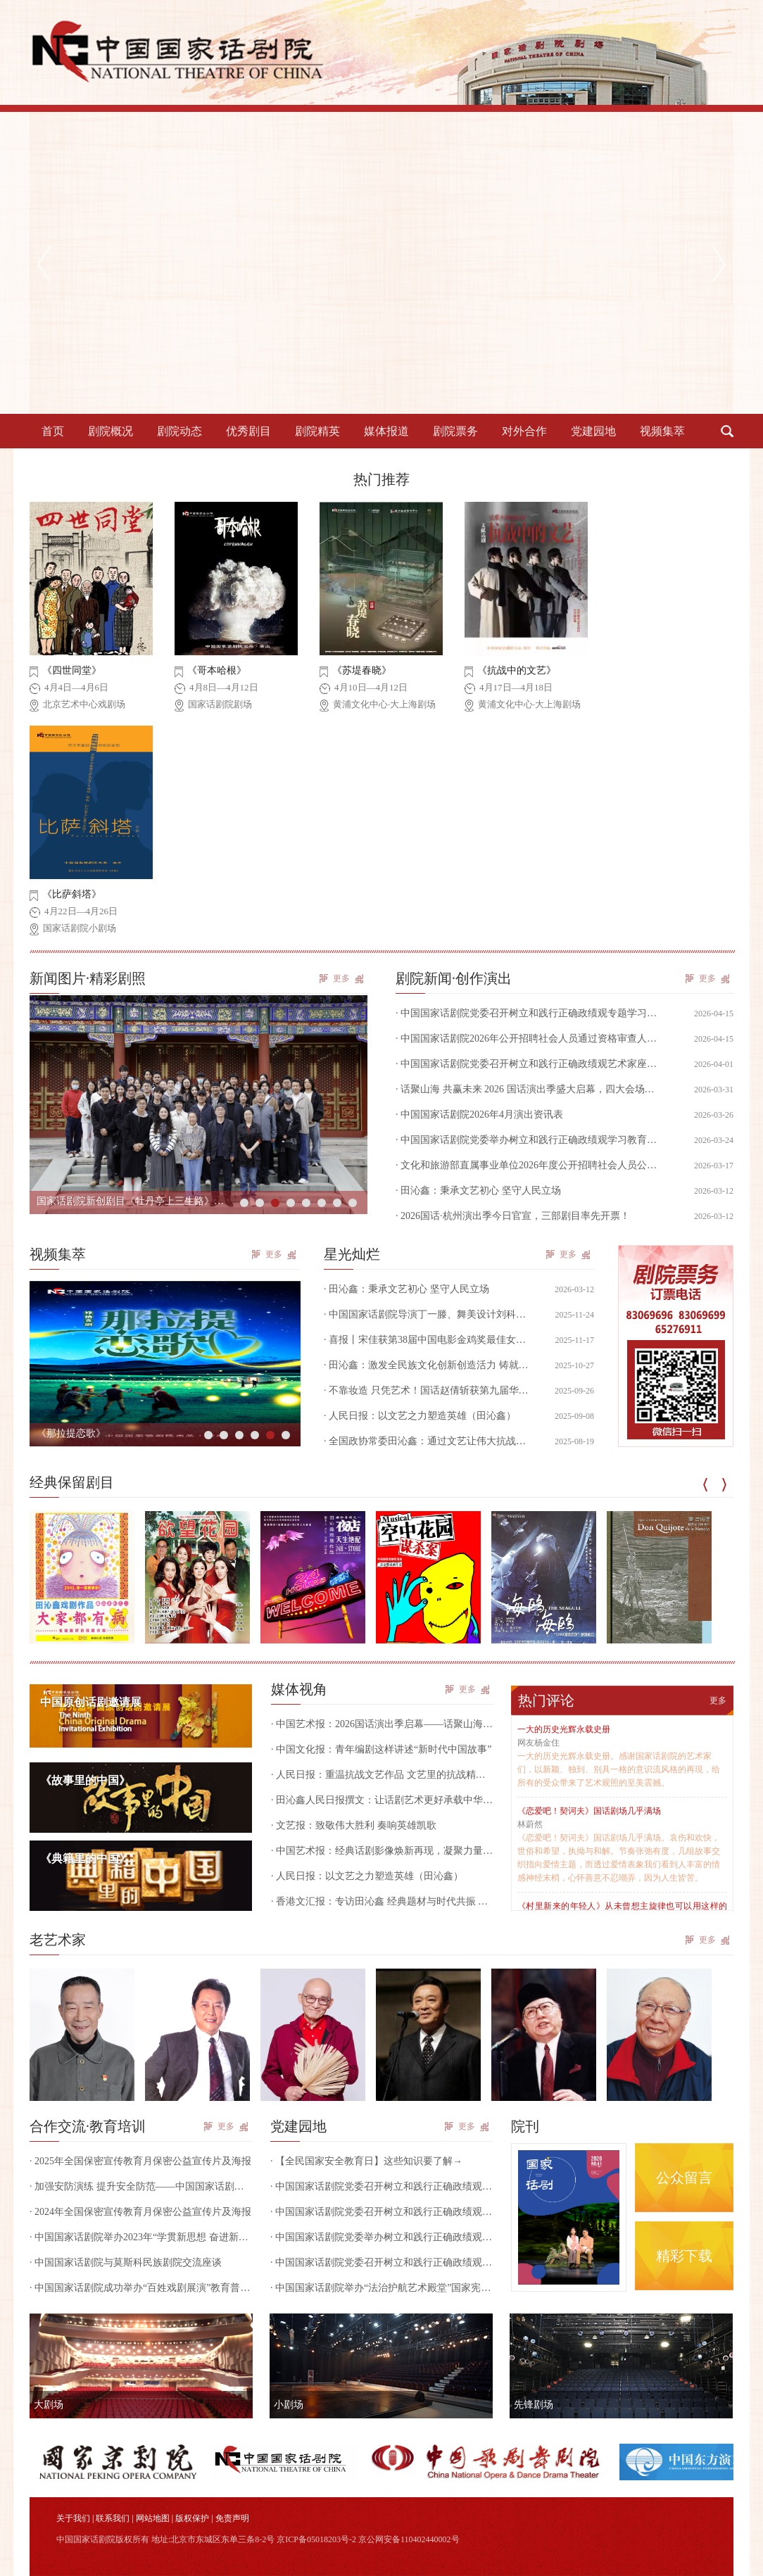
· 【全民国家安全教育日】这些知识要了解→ (366, 2161)
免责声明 (232, 2518)
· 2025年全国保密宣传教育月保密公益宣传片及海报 (140, 2161)
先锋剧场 (533, 2404)
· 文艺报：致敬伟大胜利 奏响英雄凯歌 (353, 1825)
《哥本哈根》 (216, 670)
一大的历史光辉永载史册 (563, 1729)
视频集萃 (662, 431)
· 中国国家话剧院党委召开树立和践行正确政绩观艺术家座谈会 (381, 2211)
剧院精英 (317, 431)
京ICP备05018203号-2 (316, 2539)
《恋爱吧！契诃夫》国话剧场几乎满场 (589, 1811)
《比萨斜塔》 (71, 894)
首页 (53, 431)
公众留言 (684, 2177)
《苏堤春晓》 (361, 670)
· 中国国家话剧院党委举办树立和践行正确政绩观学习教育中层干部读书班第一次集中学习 (381, 2237)
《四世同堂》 (71, 670)
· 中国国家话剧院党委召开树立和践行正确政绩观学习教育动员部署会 (381, 2262)
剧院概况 (110, 431)
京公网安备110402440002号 (409, 2539)
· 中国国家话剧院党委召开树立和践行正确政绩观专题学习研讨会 (381, 2186)
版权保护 (192, 2518)
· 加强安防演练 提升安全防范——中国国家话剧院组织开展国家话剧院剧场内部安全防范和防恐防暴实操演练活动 (141, 2186)
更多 (341, 978)
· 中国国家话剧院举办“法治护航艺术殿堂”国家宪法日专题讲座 (381, 2288)
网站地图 (153, 2518)
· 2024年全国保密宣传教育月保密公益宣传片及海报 (140, 2211)
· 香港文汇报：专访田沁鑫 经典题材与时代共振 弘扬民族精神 (382, 1901)
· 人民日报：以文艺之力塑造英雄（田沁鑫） (367, 1876)
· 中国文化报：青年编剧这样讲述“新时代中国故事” (381, 1749)
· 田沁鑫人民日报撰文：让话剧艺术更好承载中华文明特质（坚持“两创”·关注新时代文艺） (382, 1800)
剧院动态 (179, 431)
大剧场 (48, 2404)
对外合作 (524, 431)
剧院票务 (455, 431)
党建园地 (593, 431)
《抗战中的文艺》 (516, 670)
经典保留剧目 (72, 1482)
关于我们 (73, 2518)
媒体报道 (386, 431)
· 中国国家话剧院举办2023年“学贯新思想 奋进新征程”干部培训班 (141, 2237)
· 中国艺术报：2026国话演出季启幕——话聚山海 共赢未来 (382, 1724)
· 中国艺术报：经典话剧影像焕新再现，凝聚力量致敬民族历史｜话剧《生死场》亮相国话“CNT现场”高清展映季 (382, 1850)
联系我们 (113, 2518)
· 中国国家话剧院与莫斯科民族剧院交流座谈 (126, 2262)
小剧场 (288, 2404)
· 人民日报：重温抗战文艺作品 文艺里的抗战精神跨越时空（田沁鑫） (382, 1774)
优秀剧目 (248, 431)
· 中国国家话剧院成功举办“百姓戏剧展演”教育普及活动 (141, 2288)
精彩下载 (684, 2256)
